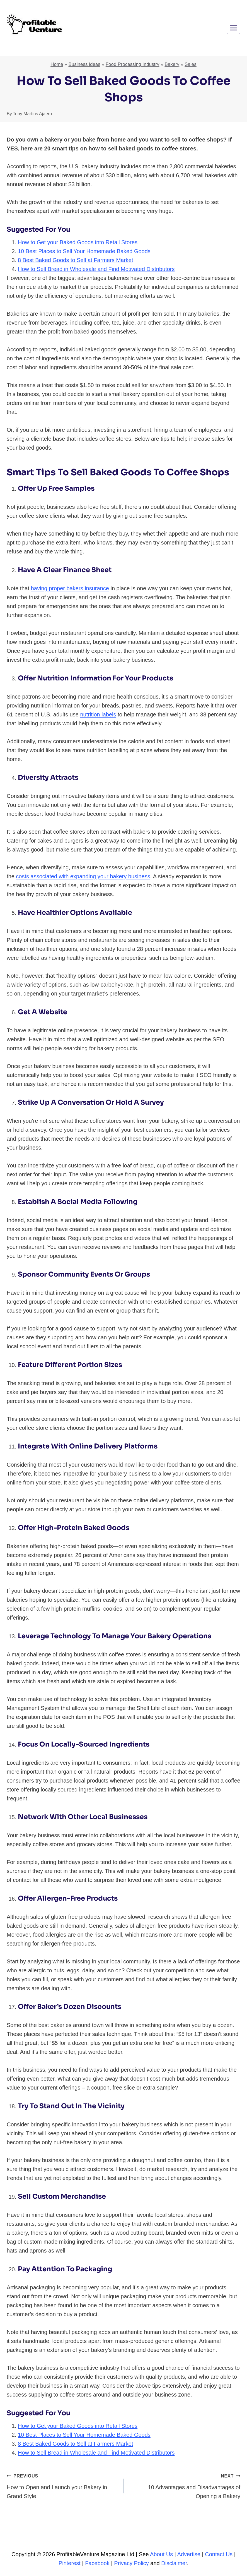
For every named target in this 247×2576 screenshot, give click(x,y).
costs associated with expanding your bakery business (83, 876)
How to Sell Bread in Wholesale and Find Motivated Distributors (96, 269)
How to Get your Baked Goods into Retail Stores (77, 242)
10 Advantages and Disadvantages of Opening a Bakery (184, 2485)
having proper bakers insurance (70, 588)
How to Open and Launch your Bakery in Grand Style (62, 2485)
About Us (161, 2554)
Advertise (188, 2554)
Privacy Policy (131, 2563)
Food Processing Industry (132, 64)
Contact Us (219, 2554)
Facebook (97, 2563)
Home (56, 64)
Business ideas (84, 64)
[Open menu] (233, 28)
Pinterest (70, 2563)
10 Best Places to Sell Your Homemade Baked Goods (84, 251)
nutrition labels (98, 714)
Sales (191, 64)
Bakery (171, 64)
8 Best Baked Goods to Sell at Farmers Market (75, 260)
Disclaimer (174, 2563)
